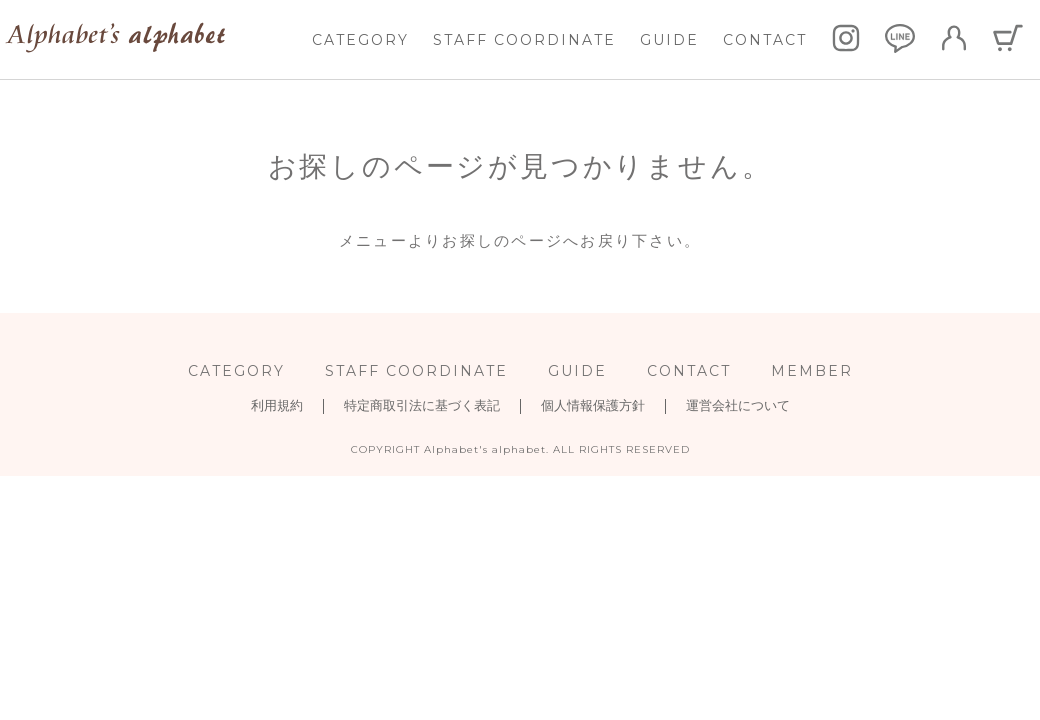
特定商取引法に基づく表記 (422, 405)
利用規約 (277, 405)
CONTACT (765, 40)
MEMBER (812, 371)
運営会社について (738, 405)
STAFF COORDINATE (524, 40)
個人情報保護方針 (593, 405)
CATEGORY (360, 40)
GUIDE (669, 40)
